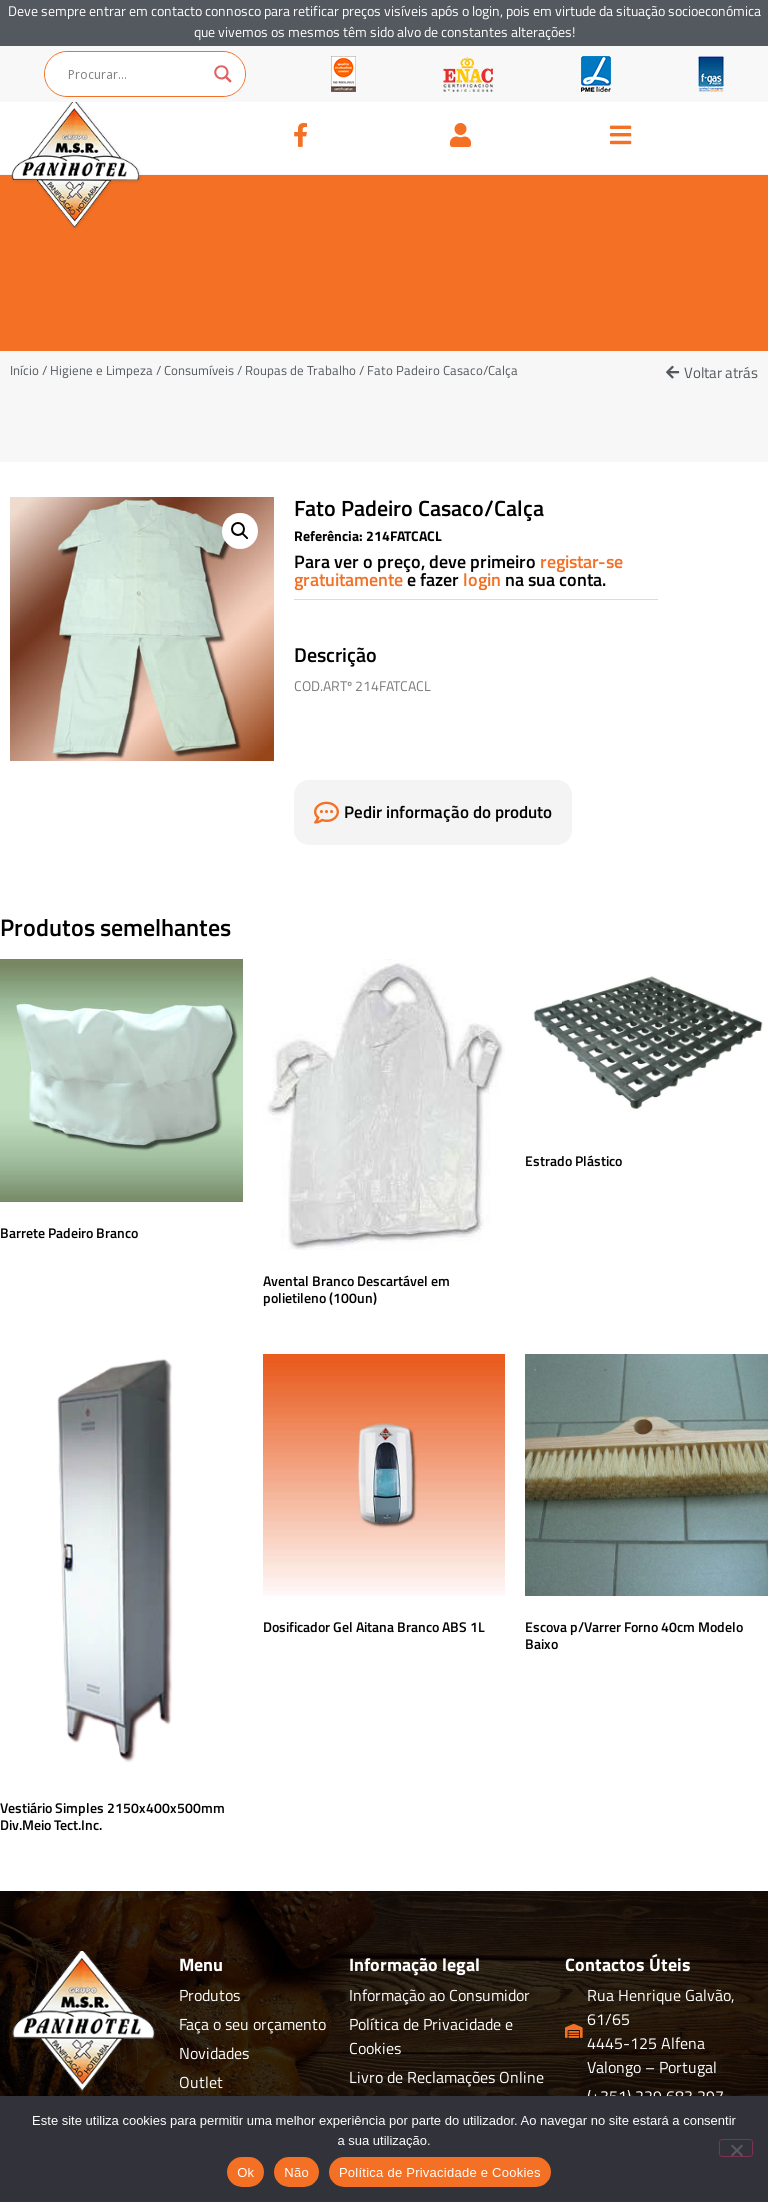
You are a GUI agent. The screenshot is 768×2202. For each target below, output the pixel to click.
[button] (712, 372)
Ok (245, 2172)
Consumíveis (199, 370)
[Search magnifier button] (223, 74)
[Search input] (136, 74)
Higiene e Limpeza (101, 370)
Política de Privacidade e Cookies (440, 2172)
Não (296, 2172)
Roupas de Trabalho (300, 370)
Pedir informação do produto (448, 812)
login (484, 579)
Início (24, 370)
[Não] (736, 2148)
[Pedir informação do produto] (326, 812)
